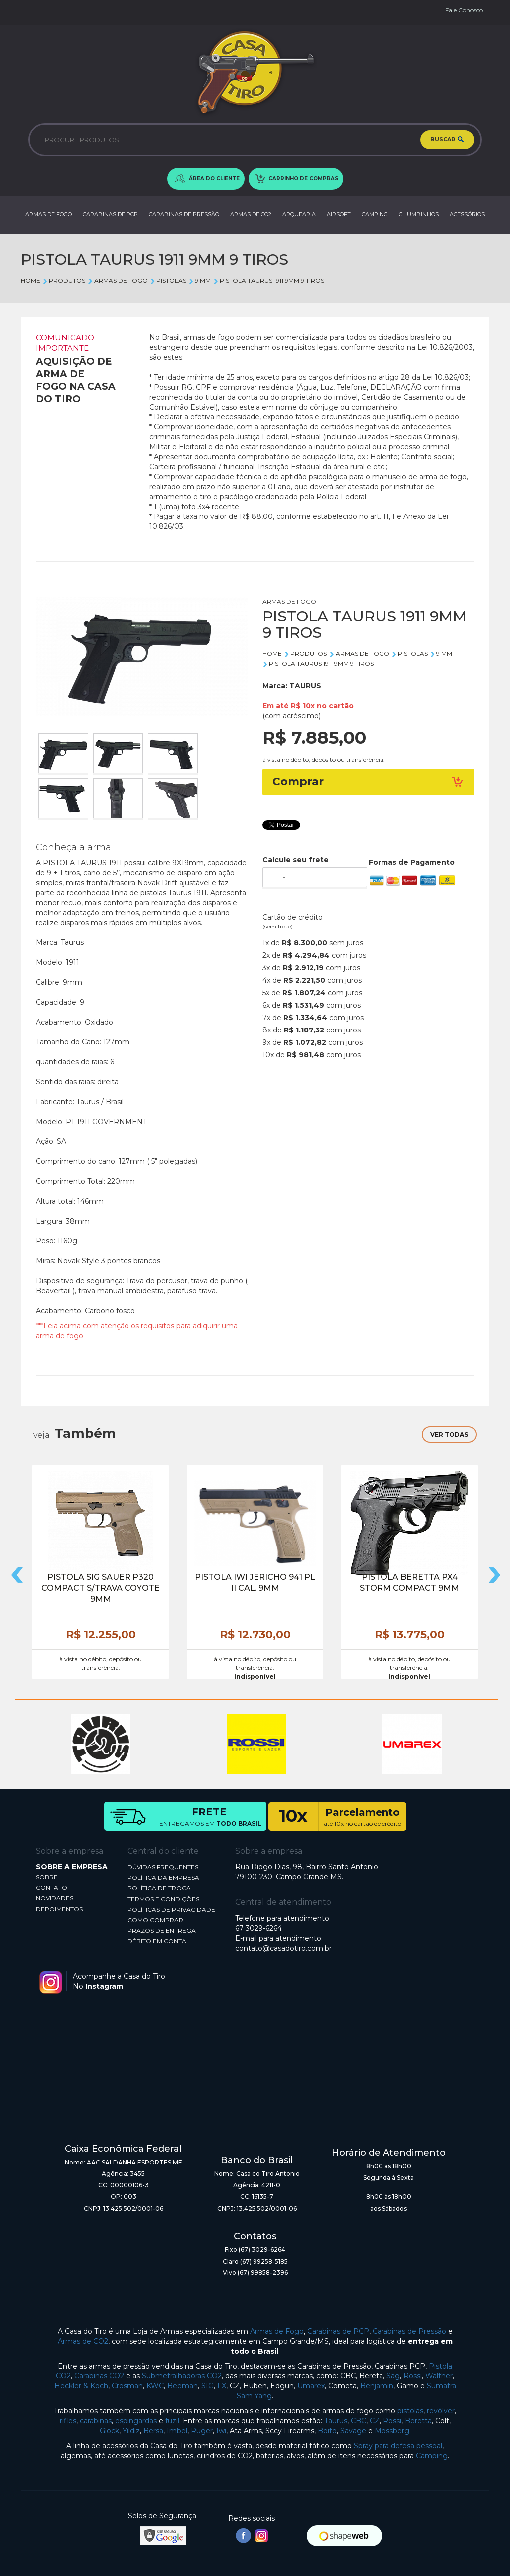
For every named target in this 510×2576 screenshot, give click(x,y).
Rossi (412, 2375)
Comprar (368, 781)
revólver (441, 2410)
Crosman (127, 2385)
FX (221, 2385)
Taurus (335, 2420)
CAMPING (375, 214)
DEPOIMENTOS (59, 1909)
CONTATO (51, 1887)
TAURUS (305, 685)
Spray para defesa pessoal (398, 2445)
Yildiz (131, 2430)
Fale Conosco (464, 10)
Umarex (311, 2385)
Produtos (63, 280)
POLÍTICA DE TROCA (159, 1888)
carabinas (96, 2420)
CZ (375, 2420)
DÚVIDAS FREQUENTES (163, 1867)
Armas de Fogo (277, 2331)
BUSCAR (447, 139)
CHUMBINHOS (419, 214)
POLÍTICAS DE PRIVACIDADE (171, 1909)
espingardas (136, 2420)
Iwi (221, 2430)
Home (30, 280)
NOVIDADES (54, 1898)
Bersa (153, 2430)
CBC (358, 2420)
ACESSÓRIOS (467, 214)
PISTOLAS (168, 280)
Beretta (418, 2420)
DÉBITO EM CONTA (157, 1941)
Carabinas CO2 (99, 2375)
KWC (155, 2385)
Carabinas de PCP (338, 2331)
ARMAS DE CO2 (250, 214)
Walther (439, 2375)
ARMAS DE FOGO (48, 214)
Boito (327, 2430)
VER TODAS (449, 1434)
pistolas (410, 2410)
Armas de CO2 (83, 2341)
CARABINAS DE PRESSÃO (184, 214)
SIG (207, 2385)
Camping (432, 2455)
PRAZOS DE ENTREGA (162, 1930)
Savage (353, 2430)
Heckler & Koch (81, 2385)
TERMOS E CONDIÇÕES (163, 1899)
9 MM (199, 280)
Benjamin (376, 2385)
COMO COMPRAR (155, 1920)
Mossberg (392, 2430)
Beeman (182, 2385)
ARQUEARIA (299, 214)
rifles (68, 2420)
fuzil (172, 2420)
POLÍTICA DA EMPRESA (163, 1877)
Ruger (202, 2430)
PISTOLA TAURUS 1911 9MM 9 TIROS (268, 280)
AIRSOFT (339, 214)
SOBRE (47, 1877)
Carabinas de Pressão (409, 2331)
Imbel (177, 2430)
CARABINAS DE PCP (110, 214)
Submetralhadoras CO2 (182, 2375)
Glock (109, 2430)
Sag (393, 2375)
